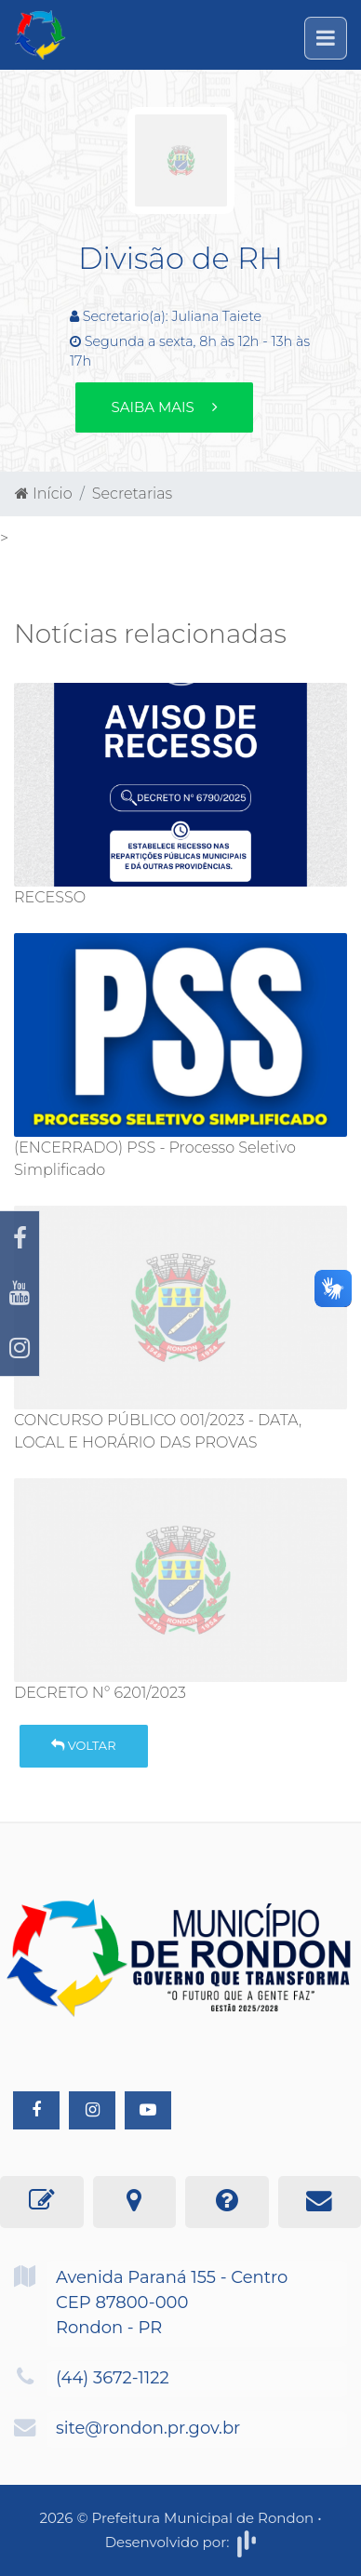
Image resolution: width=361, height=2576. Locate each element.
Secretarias (132, 493)
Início (44, 493)
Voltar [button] (83, 1745)
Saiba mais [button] (164, 407)
